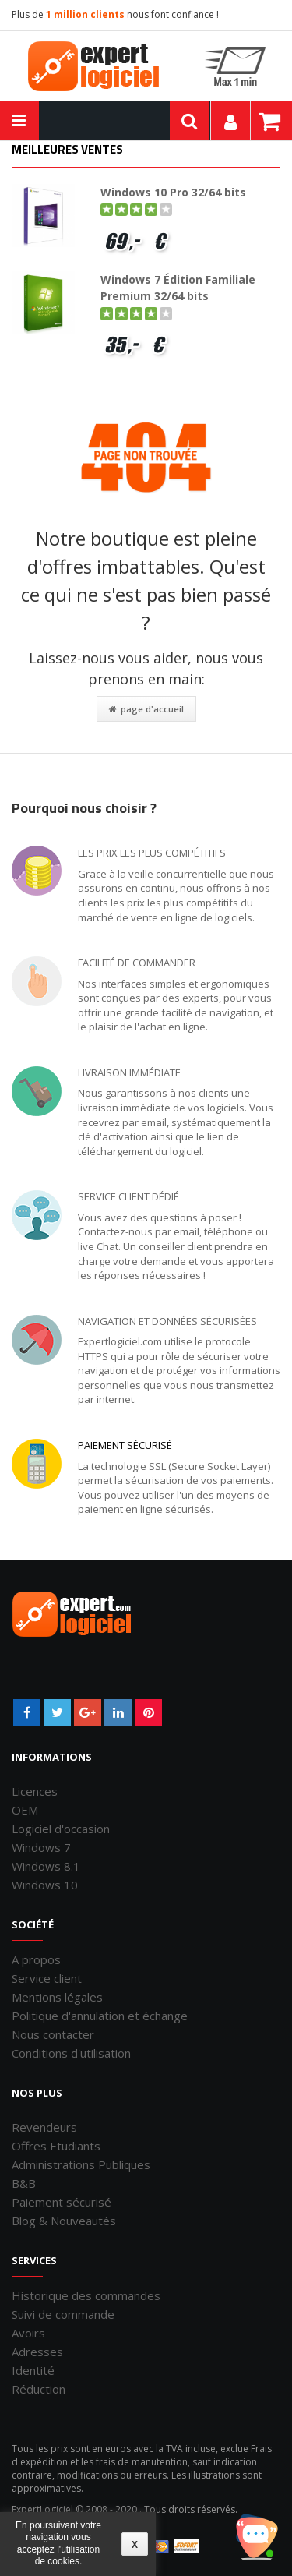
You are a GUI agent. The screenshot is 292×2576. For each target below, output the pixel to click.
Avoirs (28, 2333)
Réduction (38, 2389)
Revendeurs (44, 2127)
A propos (36, 1959)
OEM (25, 1810)
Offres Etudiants (56, 2146)
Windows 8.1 (46, 1866)
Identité (33, 2370)
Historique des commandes (86, 2295)
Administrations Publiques (81, 2164)
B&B (24, 2183)
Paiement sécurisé (125, 1445)
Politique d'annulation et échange (100, 2015)
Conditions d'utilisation (71, 2053)
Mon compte (230, 120)
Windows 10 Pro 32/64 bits (173, 192)
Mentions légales (57, 1997)
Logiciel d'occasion (61, 1828)
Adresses (37, 2351)
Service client (47, 1978)
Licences (35, 1791)
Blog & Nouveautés (64, 2220)
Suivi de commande (63, 2314)
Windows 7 (41, 1847)
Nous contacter (53, 2034)
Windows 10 (45, 1884)
